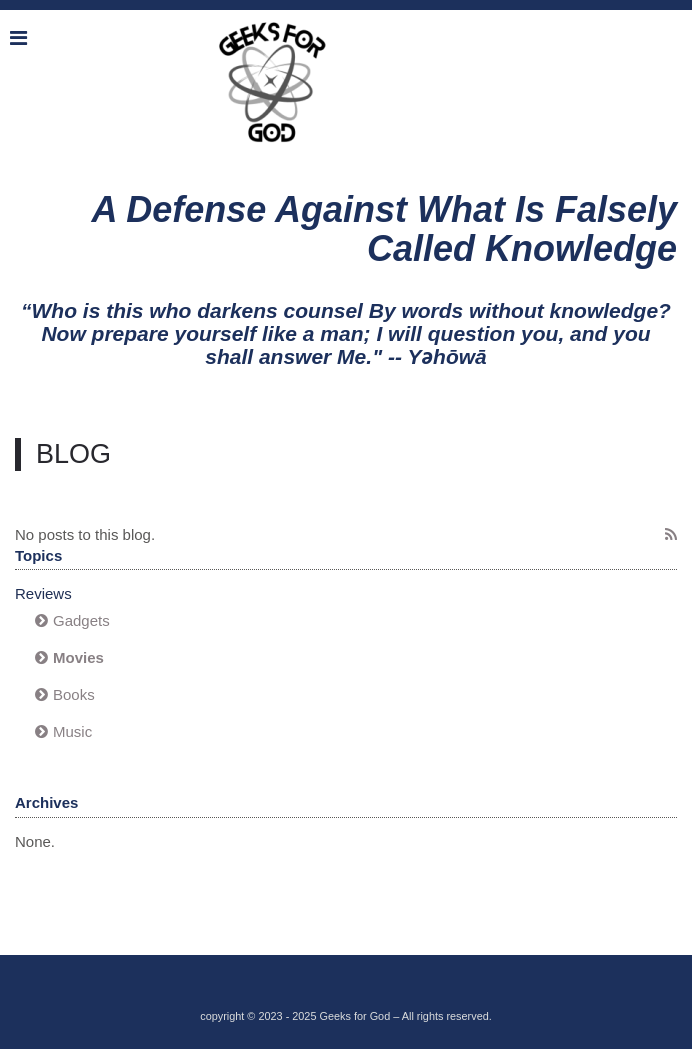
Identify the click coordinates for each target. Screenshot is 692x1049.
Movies (78, 657)
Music (72, 731)
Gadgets (81, 620)
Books (74, 694)
